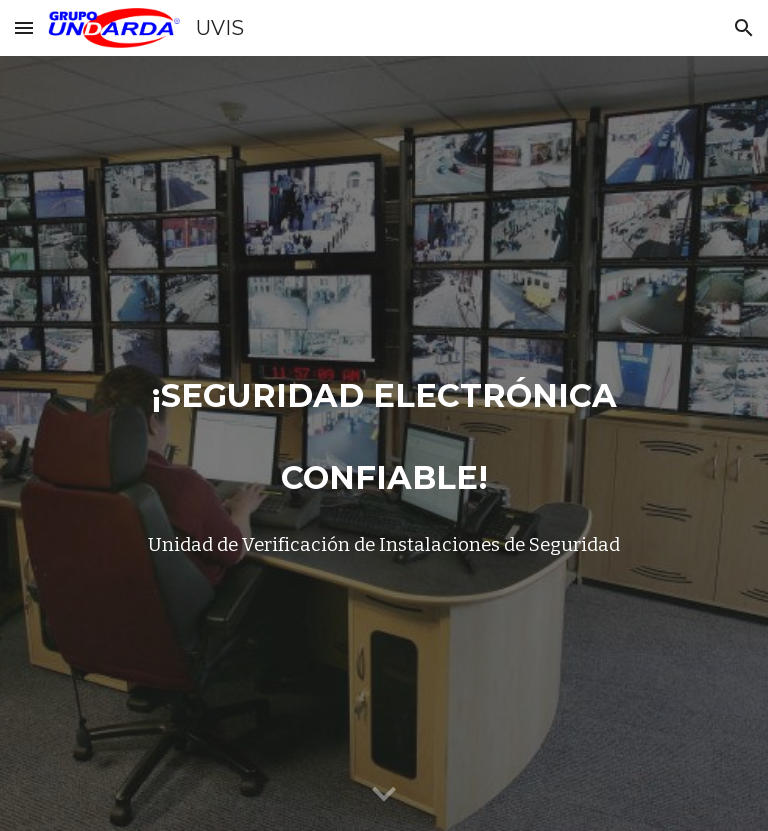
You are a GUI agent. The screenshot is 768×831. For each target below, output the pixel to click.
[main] (383, 443)
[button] (24, 27)
